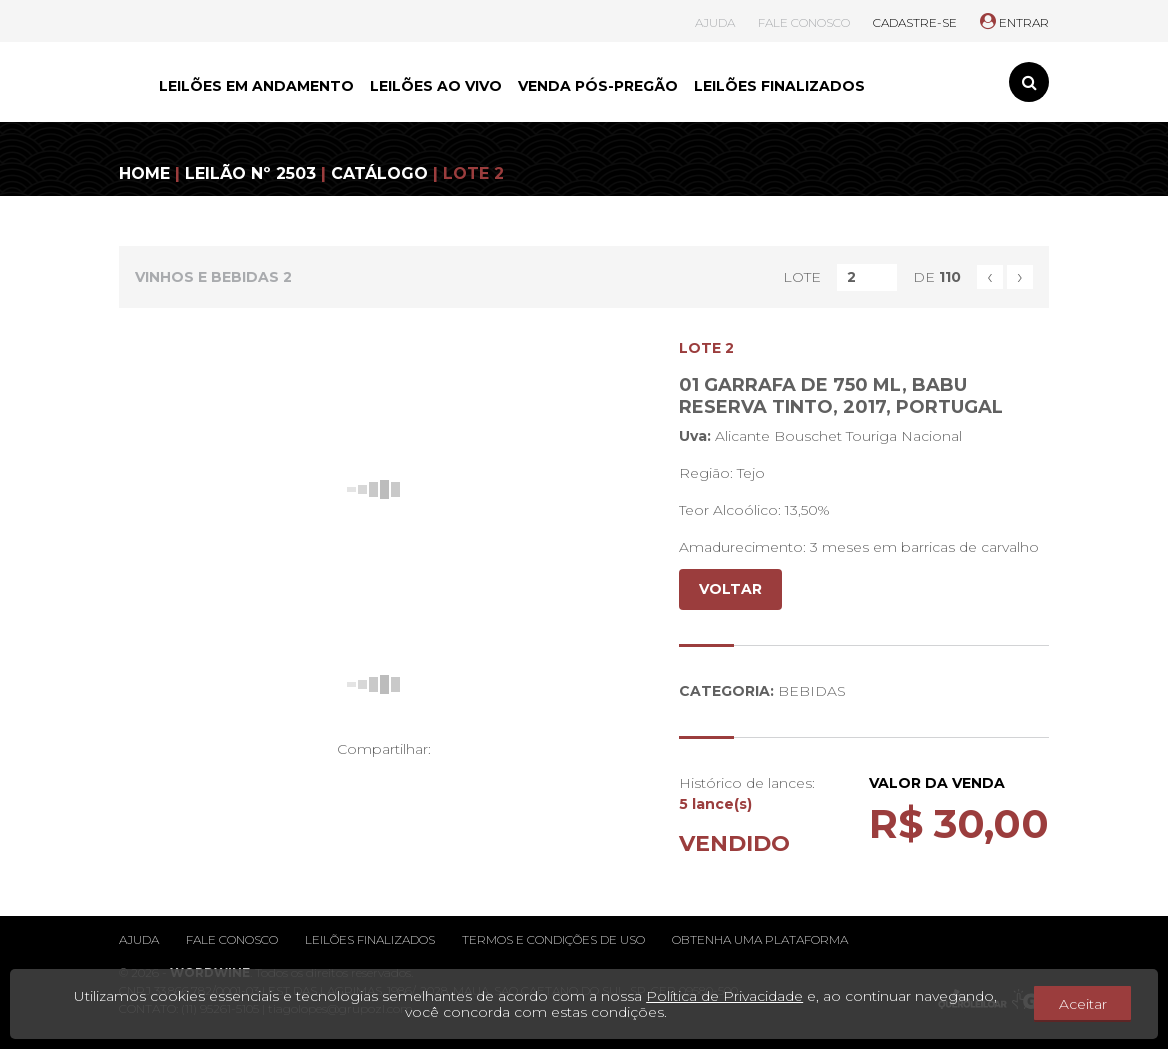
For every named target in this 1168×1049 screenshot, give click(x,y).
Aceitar (1083, 1004)
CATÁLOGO (379, 173)
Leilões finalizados (370, 939)
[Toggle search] (1029, 82)
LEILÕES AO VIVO (436, 86)
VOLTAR (730, 589)
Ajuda (139, 939)
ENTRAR (1014, 22)
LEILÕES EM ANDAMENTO (256, 86)
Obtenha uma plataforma (760, 939)
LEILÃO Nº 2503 (250, 173)
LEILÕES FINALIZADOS (779, 86)
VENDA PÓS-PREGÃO (598, 86)
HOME (144, 173)
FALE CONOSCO (804, 22)
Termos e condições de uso (553, 939)
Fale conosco (232, 939)
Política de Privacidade (724, 996)
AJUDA (715, 22)
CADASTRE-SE (915, 22)
